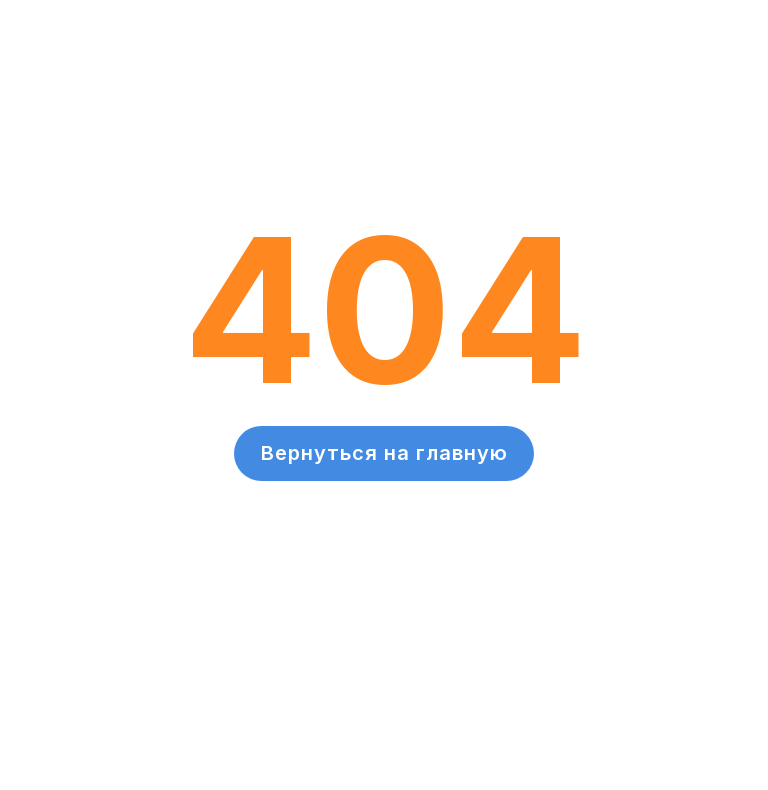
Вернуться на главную (384, 453)
